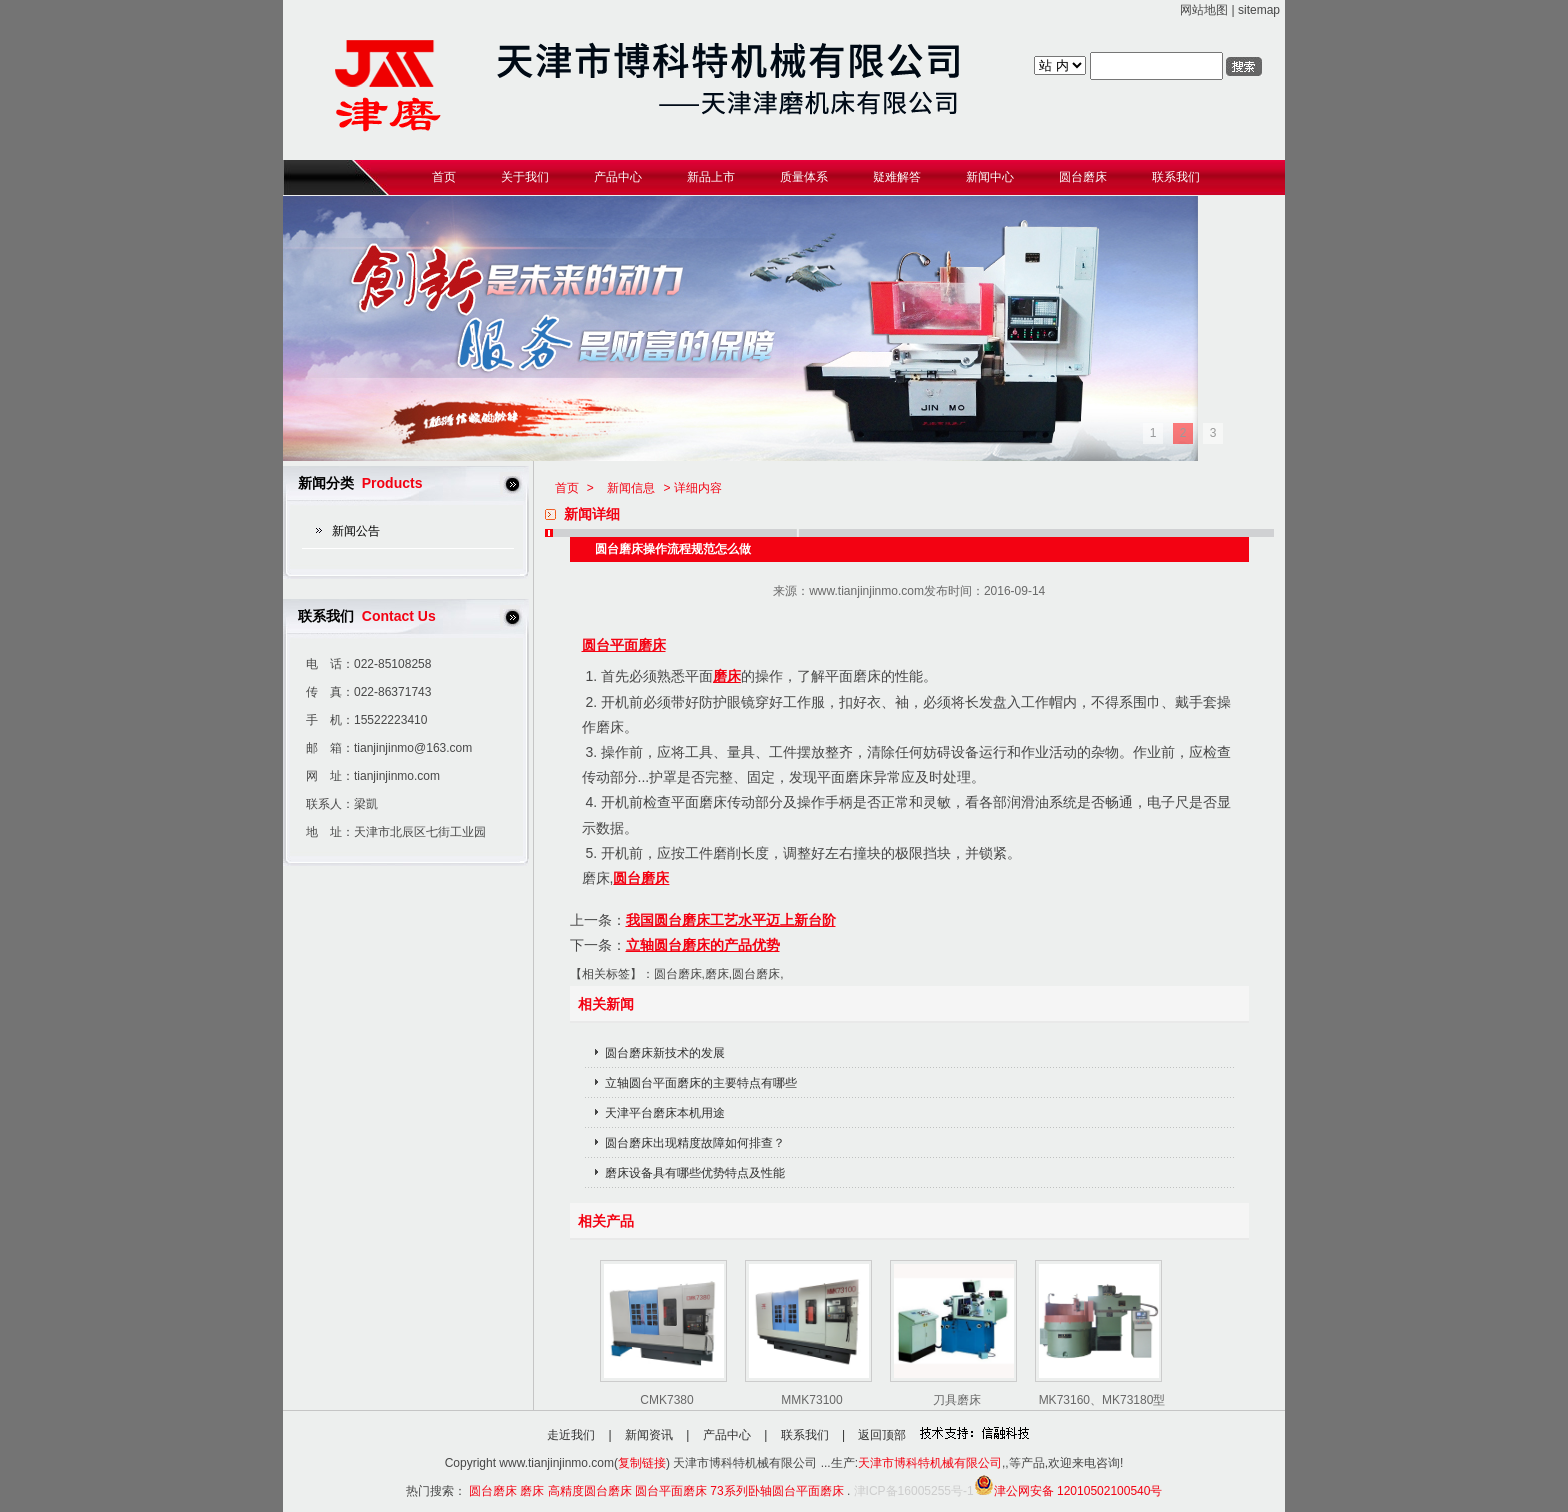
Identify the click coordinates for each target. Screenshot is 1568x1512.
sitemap (1259, 10)
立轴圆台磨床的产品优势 (703, 945)
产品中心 (727, 1435)
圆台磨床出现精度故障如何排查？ (695, 1143)
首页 (567, 488)
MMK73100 (811, 1400)
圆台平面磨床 (624, 645)
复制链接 (642, 1463)
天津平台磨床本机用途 (665, 1113)
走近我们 (571, 1435)
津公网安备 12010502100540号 (1068, 1491)
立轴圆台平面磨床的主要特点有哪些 (701, 1083)
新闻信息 (631, 488)
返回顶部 (882, 1435)
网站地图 (1204, 10)
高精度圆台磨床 (590, 1491)
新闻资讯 (649, 1435)
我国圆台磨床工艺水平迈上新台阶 (731, 920)
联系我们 (805, 1435)
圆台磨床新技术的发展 (665, 1053)
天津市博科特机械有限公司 (930, 1463)
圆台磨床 (641, 878)
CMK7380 (666, 1400)
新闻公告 (356, 531)
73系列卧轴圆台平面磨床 (776, 1491)
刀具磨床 (957, 1400)
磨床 (727, 676)
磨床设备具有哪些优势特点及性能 (695, 1173)
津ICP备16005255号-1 (914, 1491)
